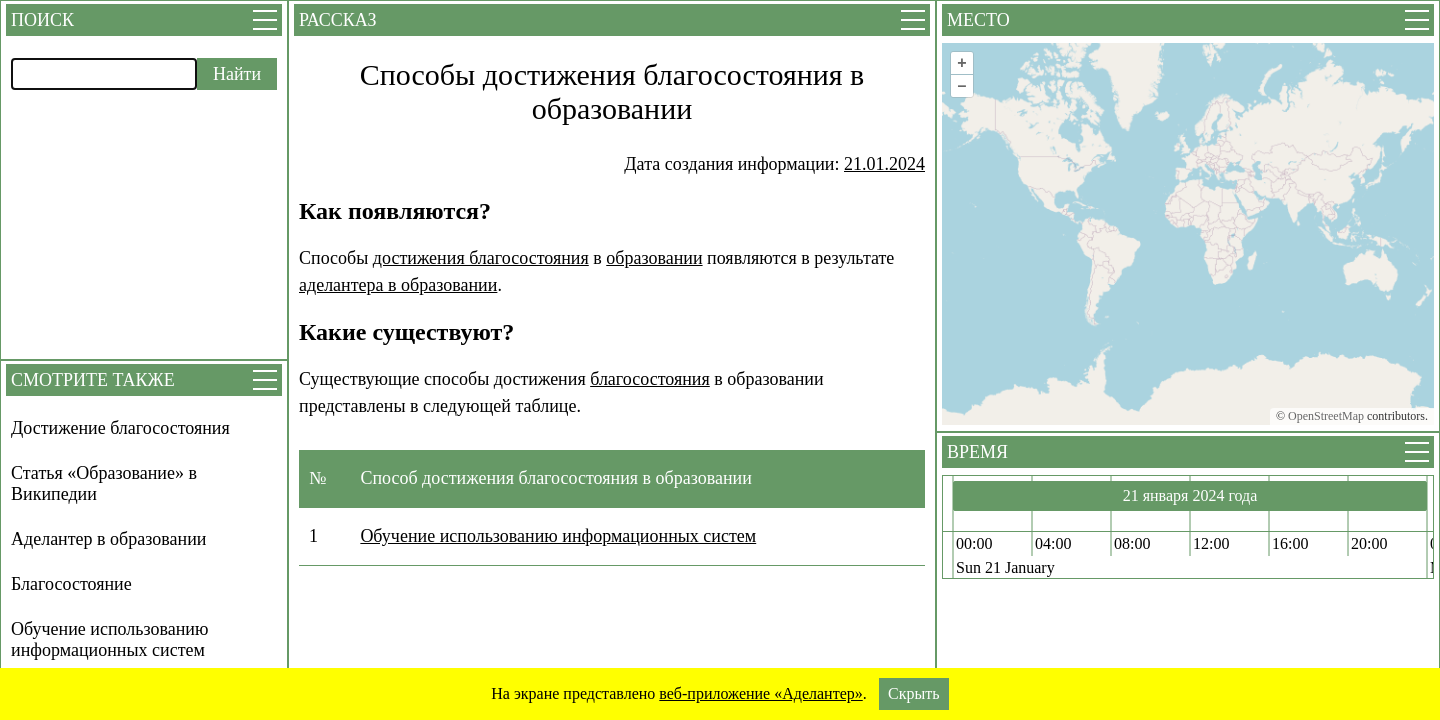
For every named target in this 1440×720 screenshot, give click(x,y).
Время (977, 452)
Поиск (42, 20)
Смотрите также (93, 380)
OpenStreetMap (1326, 416)
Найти (237, 74)
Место (978, 20)
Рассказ (337, 20)
